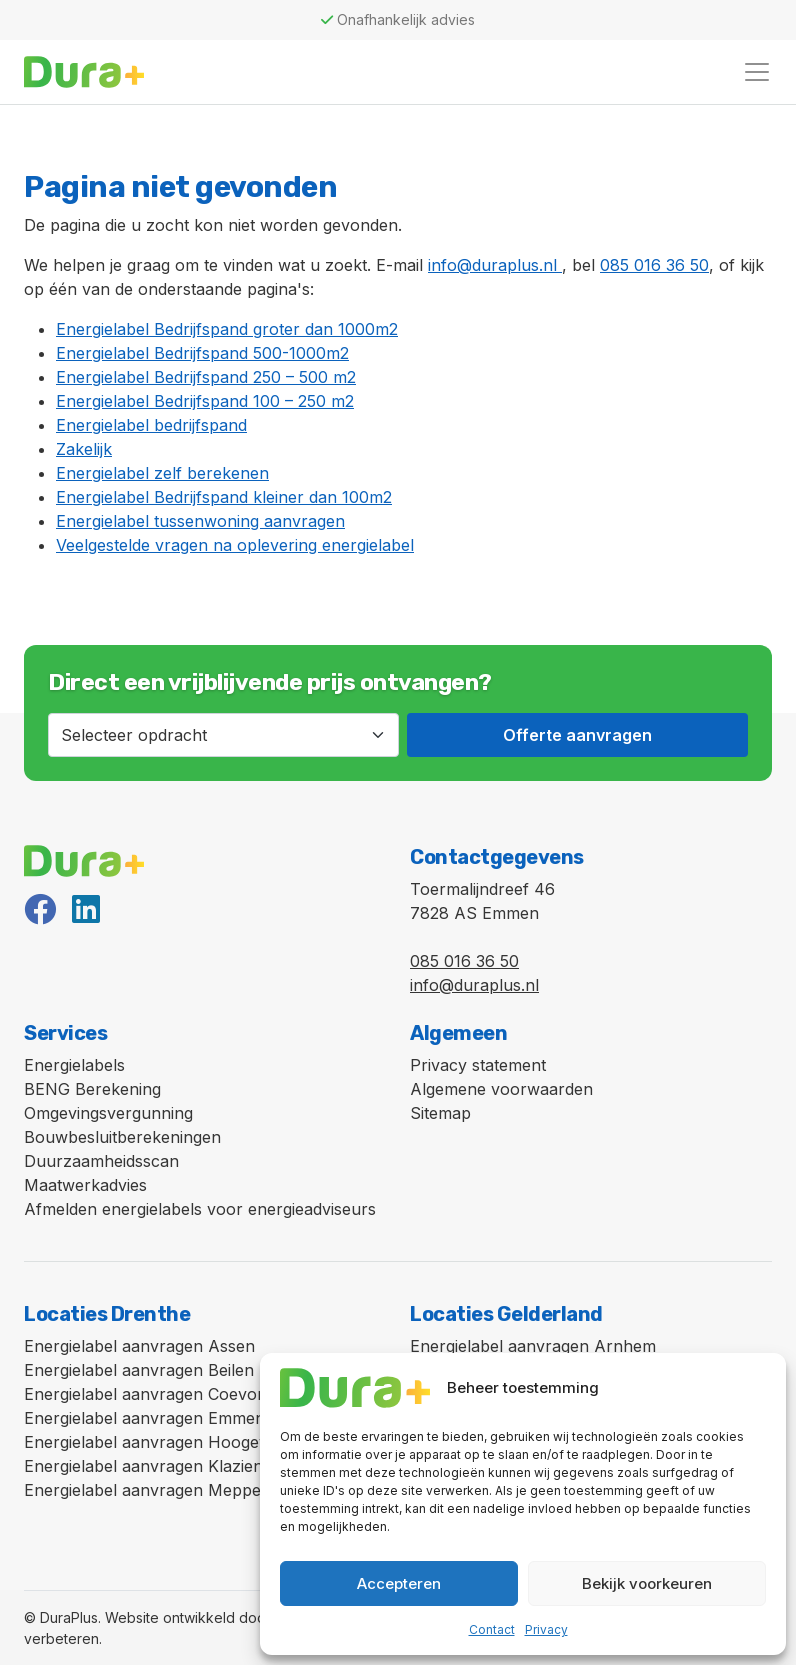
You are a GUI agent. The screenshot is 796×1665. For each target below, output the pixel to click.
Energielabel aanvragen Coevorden (158, 1394)
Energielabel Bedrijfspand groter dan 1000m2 (227, 329)
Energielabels (74, 1065)
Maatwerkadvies (85, 1185)
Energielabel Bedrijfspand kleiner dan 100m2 (224, 497)
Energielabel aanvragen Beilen (139, 1370)
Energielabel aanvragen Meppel (144, 1490)
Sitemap (440, 1113)
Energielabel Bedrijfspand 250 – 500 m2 (206, 377)
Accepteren (399, 1583)
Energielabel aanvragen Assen (139, 1346)
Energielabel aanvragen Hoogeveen (160, 1442)
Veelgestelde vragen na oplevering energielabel (235, 545)
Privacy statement (478, 1065)
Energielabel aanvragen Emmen (144, 1418)
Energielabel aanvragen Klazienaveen (166, 1466)
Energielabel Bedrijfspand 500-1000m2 (202, 353)
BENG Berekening (92, 1089)
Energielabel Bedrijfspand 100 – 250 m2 (205, 401)
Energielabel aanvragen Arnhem (533, 1346)
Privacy (546, 1629)
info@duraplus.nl (495, 265)
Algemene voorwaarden (501, 1089)
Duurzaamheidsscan (101, 1161)
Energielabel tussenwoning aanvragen (200, 521)
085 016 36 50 (654, 265)
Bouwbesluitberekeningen (122, 1137)
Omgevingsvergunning (108, 1113)
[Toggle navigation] (757, 72)
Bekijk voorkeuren (647, 1583)
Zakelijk (84, 449)
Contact (492, 1629)
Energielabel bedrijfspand (151, 425)
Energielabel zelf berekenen (162, 473)
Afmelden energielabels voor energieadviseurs (200, 1209)
